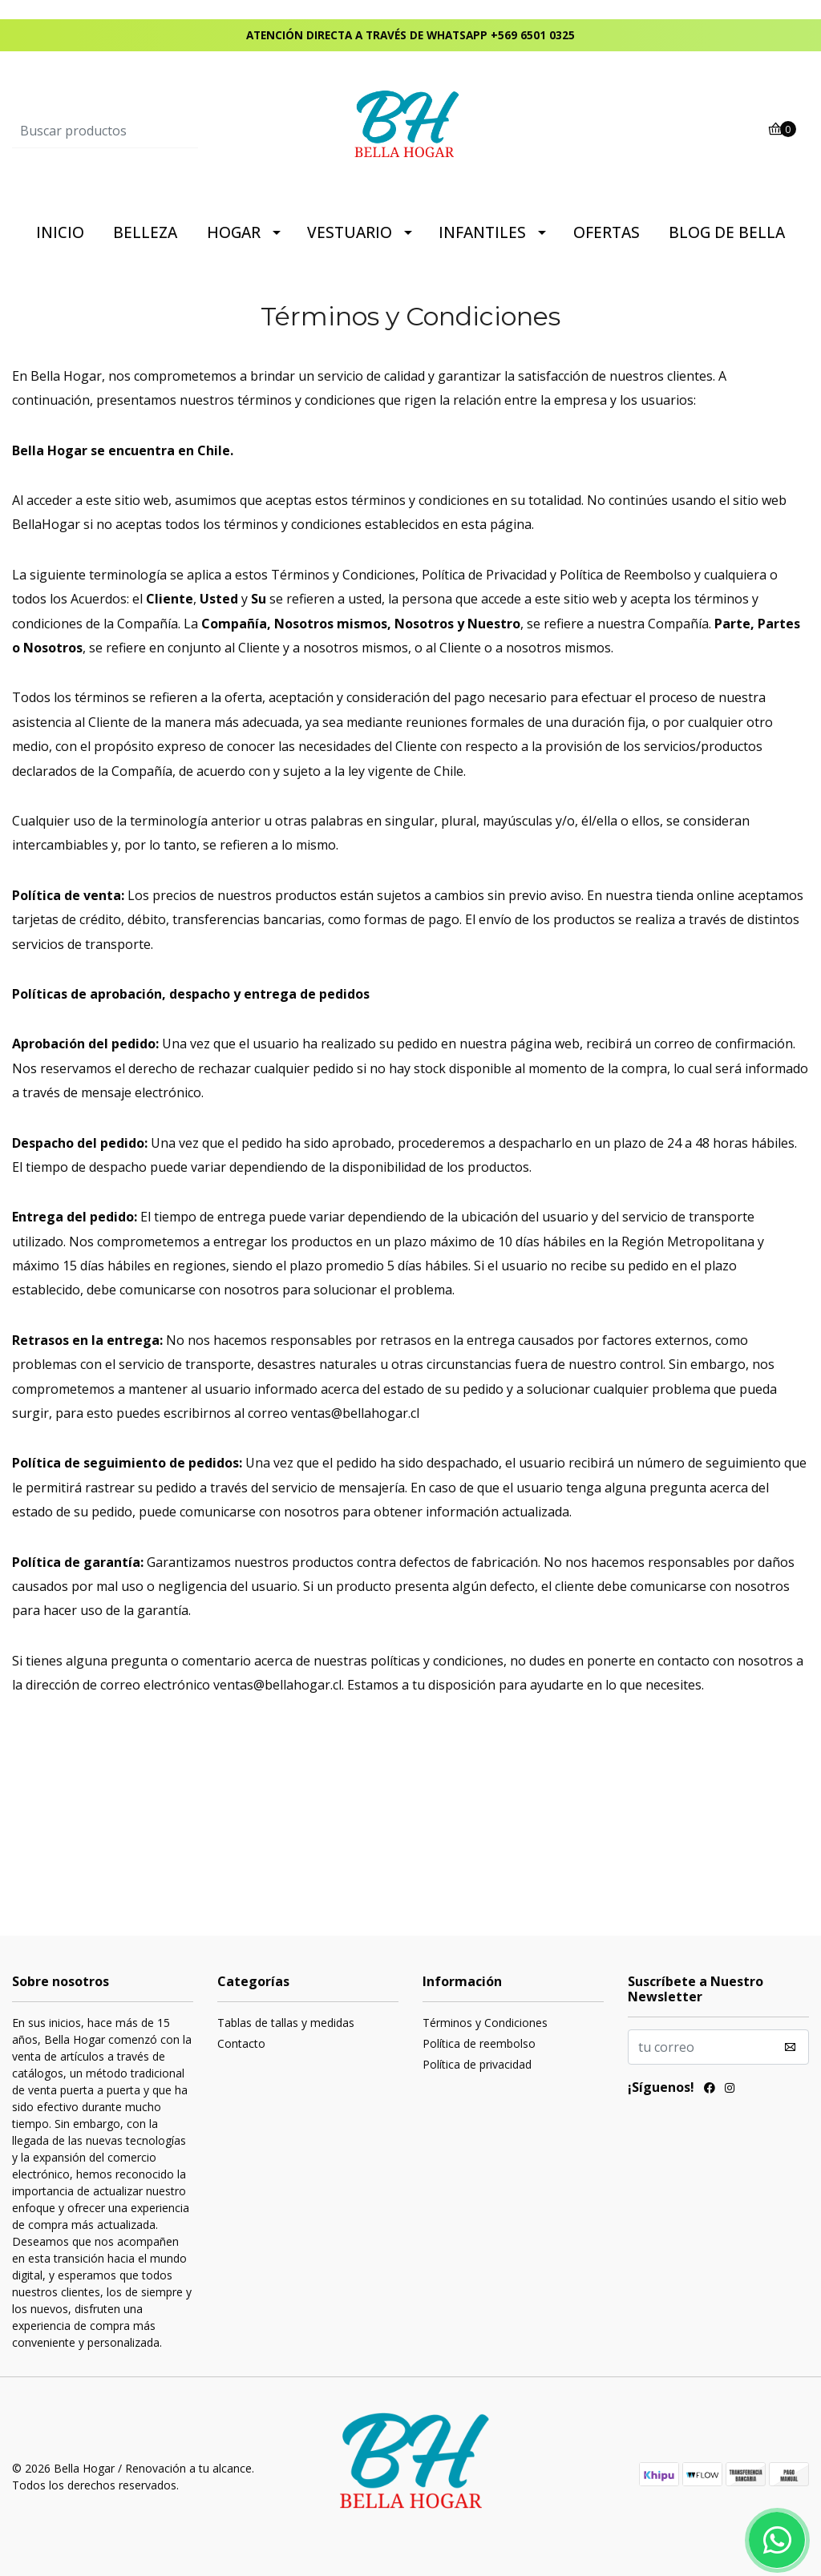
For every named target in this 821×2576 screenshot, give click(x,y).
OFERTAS (606, 232)
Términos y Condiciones (485, 2022)
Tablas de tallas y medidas (285, 2022)
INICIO (60, 232)
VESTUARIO (349, 232)
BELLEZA (145, 232)
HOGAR (234, 232)
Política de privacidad (477, 2064)
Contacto (241, 2043)
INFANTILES (482, 232)
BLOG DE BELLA (727, 232)
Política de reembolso (479, 2043)
